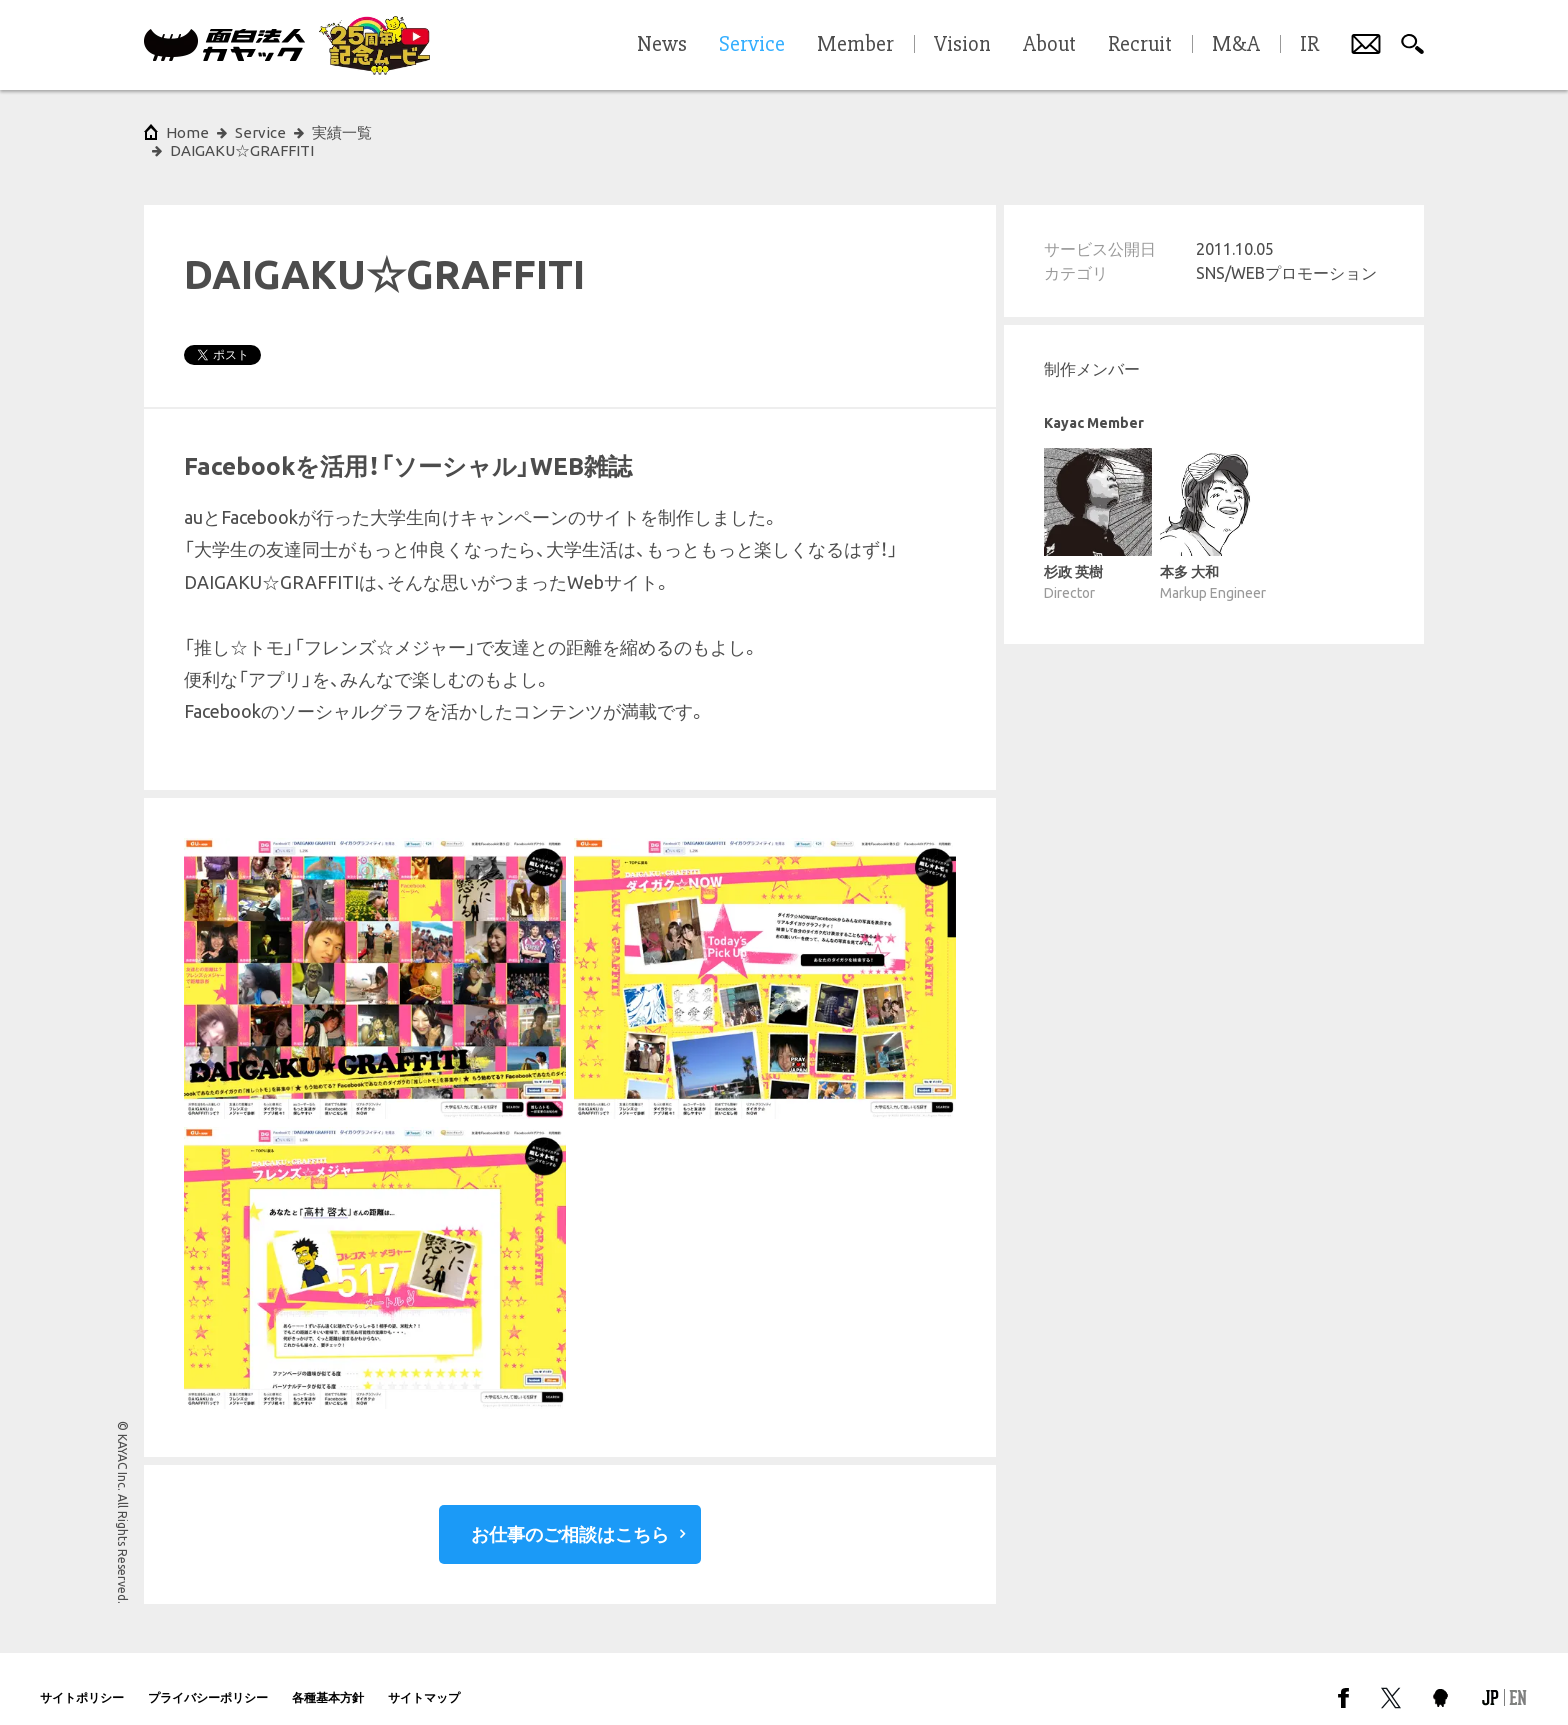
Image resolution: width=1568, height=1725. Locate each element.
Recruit (1140, 45)
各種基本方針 (328, 1679)
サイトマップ (424, 1679)
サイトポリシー (82, 1679)
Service (260, 132)
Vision (962, 45)
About (1049, 45)
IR (1309, 45)
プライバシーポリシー (208, 1679)
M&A (1236, 45)
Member (855, 45)
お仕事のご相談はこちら (570, 1516)
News (662, 45)
